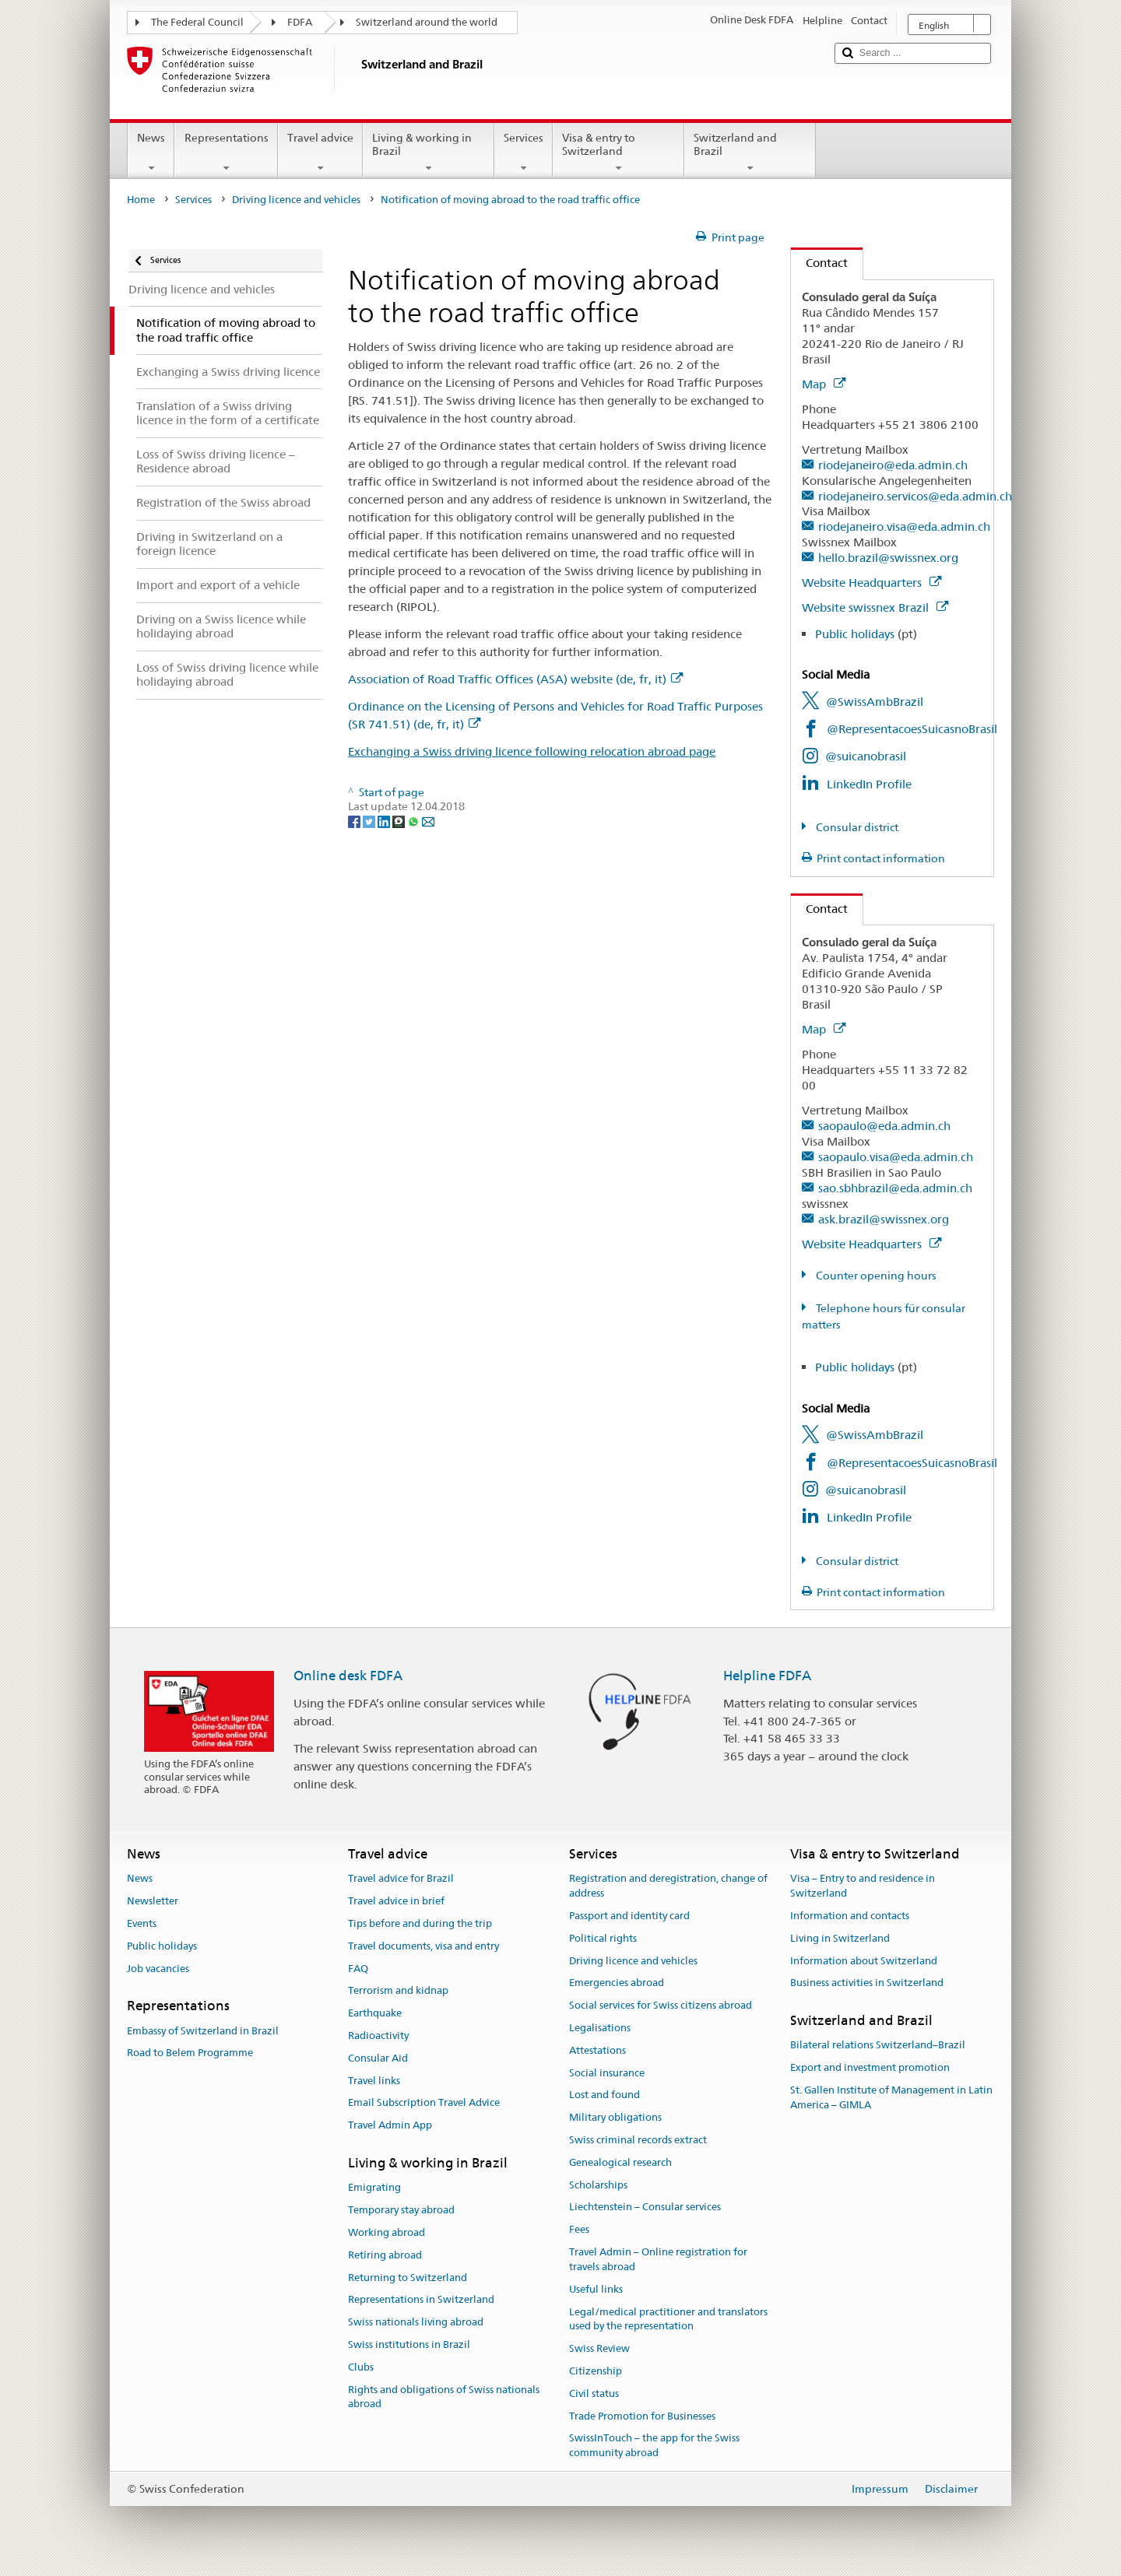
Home (141, 199)
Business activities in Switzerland (867, 1983)
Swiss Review (599, 2348)
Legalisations (600, 2028)
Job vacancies (158, 1968)
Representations (225, 153)
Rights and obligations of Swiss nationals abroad (443, 2397)
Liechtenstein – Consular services (645, 2207)
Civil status (594, 2393)
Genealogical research (620, 2162)
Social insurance (607, 2073)
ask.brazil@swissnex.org (883, 1219)
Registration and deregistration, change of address (668, 1886)
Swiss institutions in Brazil (409, 2344)
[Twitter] (370, 821)
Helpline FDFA (767, 1675)
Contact (819, 262)
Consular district (856, 827)
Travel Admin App (390, 2125)
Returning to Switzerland (407, 2277)
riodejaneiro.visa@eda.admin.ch (904, 526)
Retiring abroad (385, 2255)
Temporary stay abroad (401, 2210)
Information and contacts (849, 1915)
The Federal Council (197, 22)
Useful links (596, 2289)
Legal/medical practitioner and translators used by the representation (668, 2319)
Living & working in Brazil (429, 153)
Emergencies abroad (616, 1983)
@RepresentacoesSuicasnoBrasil (912, 728)
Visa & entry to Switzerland (618, 153)
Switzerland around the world (426, 22)
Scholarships (598, 2185)
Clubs (361, 2367)
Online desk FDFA (347, 1675)
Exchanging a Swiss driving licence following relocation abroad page (531, 751)
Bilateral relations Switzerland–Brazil (877, 2045)
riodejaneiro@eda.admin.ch (893, 465)
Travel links (374, 2080)
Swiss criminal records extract (638, 2140)
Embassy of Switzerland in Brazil (203, 2031)
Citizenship (595, 2371)
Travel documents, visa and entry (423, 1946)
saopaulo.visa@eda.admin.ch (895, 1156)
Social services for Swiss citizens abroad (660, 2005)
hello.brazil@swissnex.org (888, 557)
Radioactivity (378, 2035)
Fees (579, 2230)
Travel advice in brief (396, 1901)
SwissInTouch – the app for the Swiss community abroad (654, 2446)
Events (141, 1923)
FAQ (358, 1968)
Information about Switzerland (863, 1961)
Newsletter (152, 1901)
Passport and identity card (629, 1915)
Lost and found (604, 2095)
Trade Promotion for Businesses (642, 2416)
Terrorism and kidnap (398, 1991)
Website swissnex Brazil (875, 607)
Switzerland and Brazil (750, 153)
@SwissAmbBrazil (874, 701)
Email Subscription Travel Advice (424, 2103)
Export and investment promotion (870, 2067)
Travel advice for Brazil (401, 1879)
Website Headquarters (871, 582)
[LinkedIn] (385, 821)
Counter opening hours (875, 1275)
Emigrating (374, 2188)
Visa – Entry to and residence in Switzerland (862, 1886)
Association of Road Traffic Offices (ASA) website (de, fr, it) (515, 679)
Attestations (597, 2050)
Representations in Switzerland (421, 2300)
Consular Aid (378, 2058)
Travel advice (320, 153)
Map (823, 384)
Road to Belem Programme (190, 2053)
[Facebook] (355, 821)
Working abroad (386, 2232)
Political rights (603, 1938)
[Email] (428, 821)
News (151, 153)
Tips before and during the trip (420, 1923)
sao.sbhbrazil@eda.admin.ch (895, 1188)
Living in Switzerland (840, 1938)
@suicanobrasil (865, 756)
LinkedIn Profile (869, 784)
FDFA (299, 22)
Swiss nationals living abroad (415, 2322)
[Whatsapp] (414, 821)
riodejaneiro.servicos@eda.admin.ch (915, 496)
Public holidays (854, 633)
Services (523, 153)
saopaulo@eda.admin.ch (884, 1125)
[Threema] (399, 821)
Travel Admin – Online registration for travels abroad (658, 2259)
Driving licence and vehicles (296, 199)
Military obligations (615, 2117)
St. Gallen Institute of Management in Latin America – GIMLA (891, 2097)
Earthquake (375, 2013)
